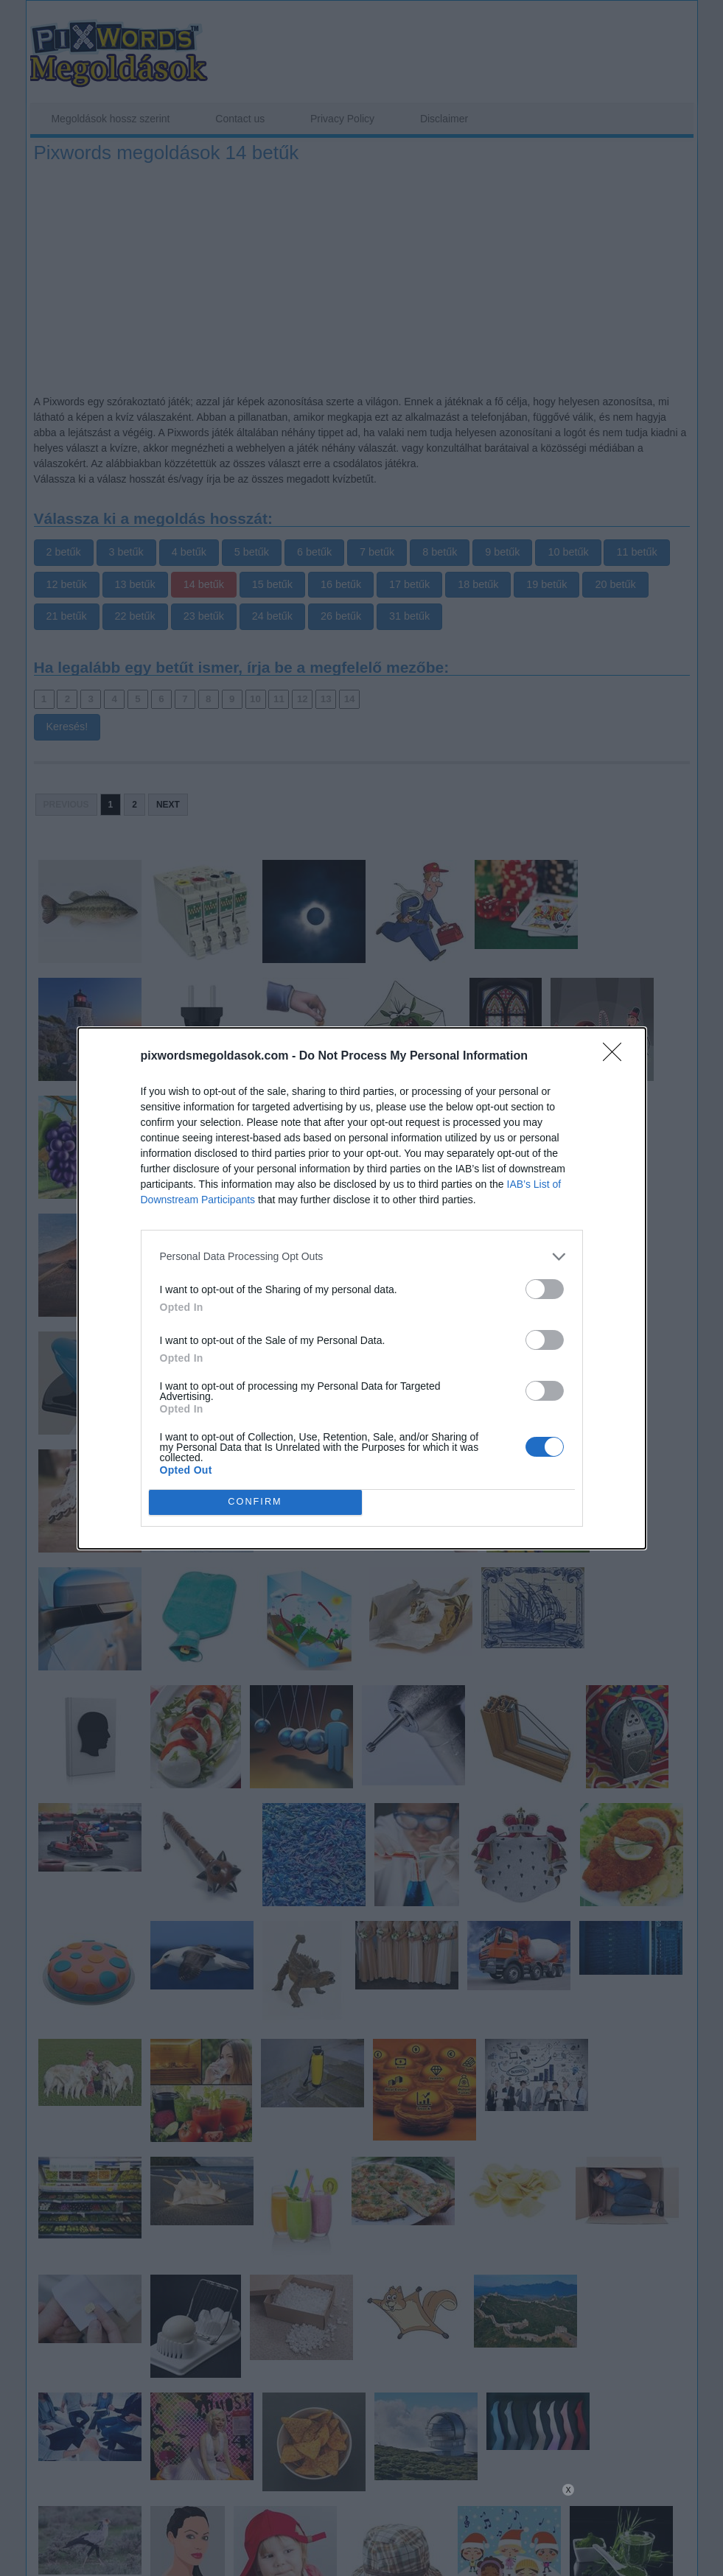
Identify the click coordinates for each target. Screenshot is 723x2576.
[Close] (617, 1057)
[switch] (544, 1289)
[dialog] (362, 1288)
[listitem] (362, 1256)
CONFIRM (255, 1502)
